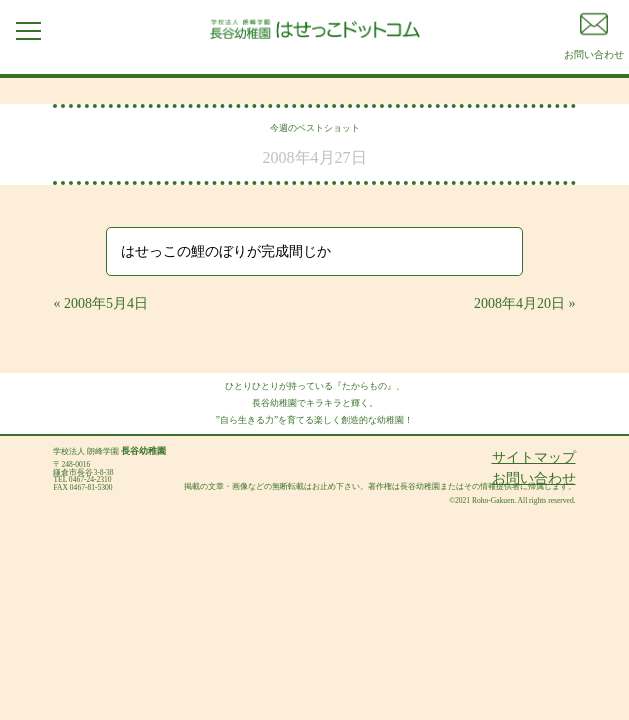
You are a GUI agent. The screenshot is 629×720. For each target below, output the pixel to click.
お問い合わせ (534, 478)
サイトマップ (534, 457)
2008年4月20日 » (525, 303)
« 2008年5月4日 (100, 303)
